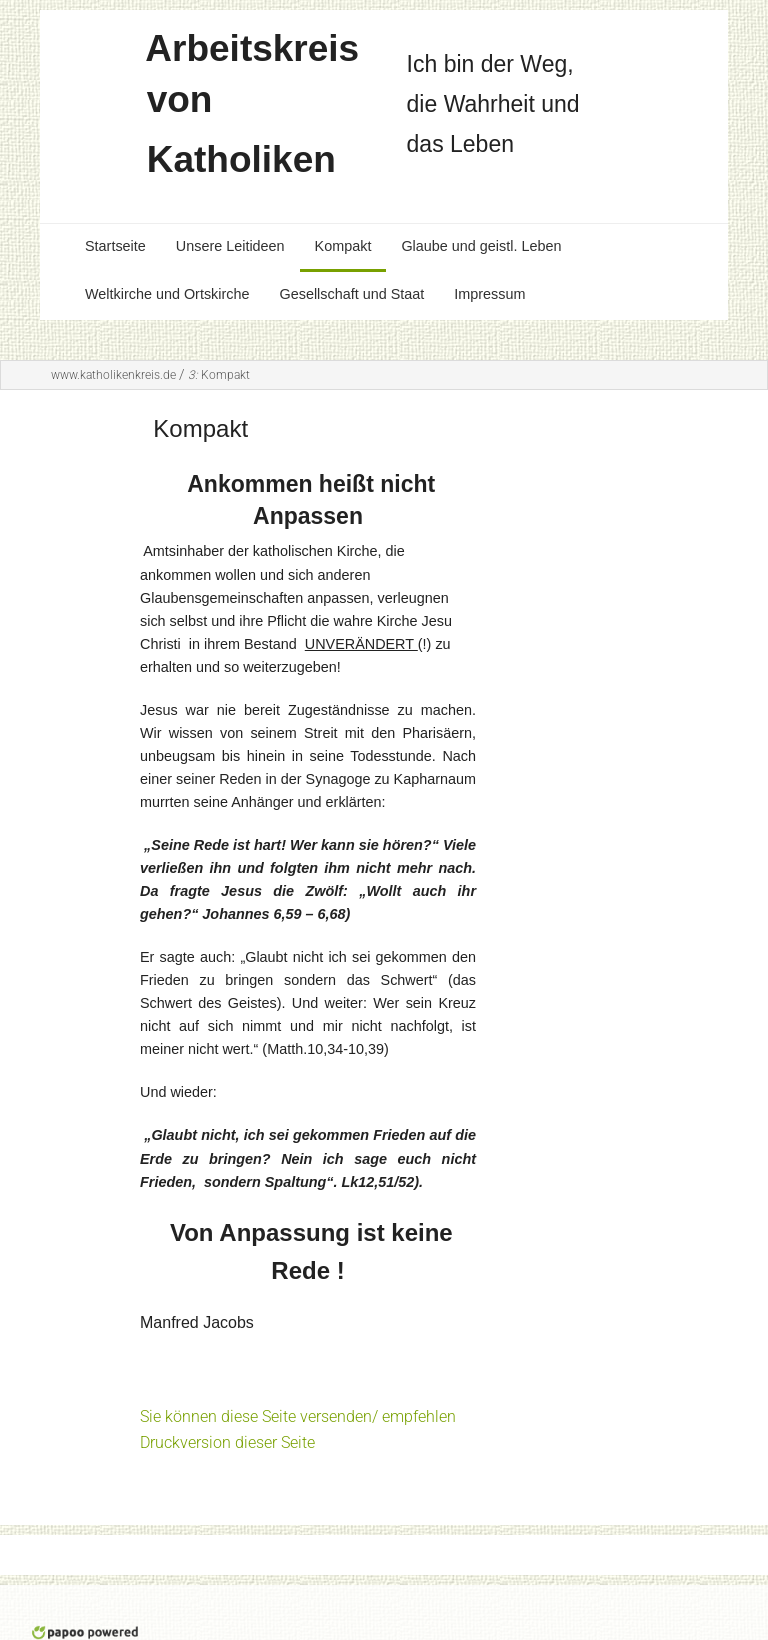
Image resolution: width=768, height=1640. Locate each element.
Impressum (489, 294)
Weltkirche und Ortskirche (167, 294)
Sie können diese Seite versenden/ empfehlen (298, 1416)
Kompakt (343, 246)
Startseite (115, 246)
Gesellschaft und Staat (351, 294)
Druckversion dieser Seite (227, 1442)
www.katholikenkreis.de (113, 375)
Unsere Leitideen (230, 246)
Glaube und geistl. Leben (481, 246)
